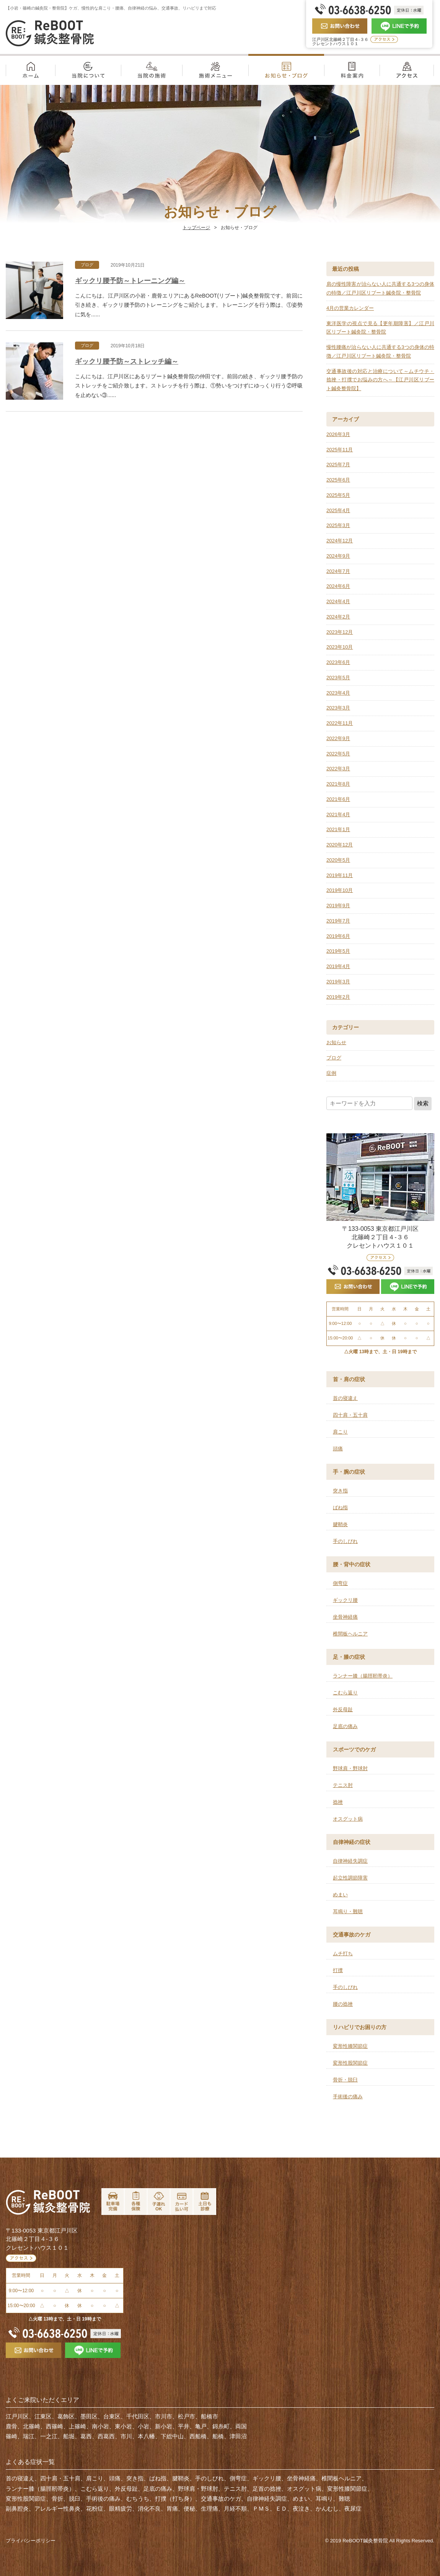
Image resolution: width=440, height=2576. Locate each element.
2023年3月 (338, 708)
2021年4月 (338, 814)
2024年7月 (338, 571)
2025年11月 (339, 449)
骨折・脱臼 (345, 2080)
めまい (340, 1894)
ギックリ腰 (345, 1600)
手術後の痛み (348, 2096)
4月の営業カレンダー (350, 308)
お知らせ (336, 1042)
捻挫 (338, 1802)
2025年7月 (338, 464)
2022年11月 (339, 723)
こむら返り (345, 1693)
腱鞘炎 (340, 1524)
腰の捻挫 (343, 2004)
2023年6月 (338, 662)
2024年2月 (338, 617)
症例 (331, 1073)
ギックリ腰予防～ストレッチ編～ (126, 361)
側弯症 (340, 1583)
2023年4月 (338, 693)
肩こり (340, 1432)
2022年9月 (338, 738)
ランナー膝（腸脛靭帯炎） (363, 1676)
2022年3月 (338, 768)
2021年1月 (338, 829)
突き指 (340, 1491)
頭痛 (338, 1449)
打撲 (338, 1970)
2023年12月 (339, 632)
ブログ (87, 264)
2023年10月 (339, 647)
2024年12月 (339, 541)
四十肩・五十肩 (350, 1415)
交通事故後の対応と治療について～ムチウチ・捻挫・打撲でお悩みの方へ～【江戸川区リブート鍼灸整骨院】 (380, 380)
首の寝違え (345, 1398)
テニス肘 (343, 1785)
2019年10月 (339, 890)
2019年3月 (338, 982)
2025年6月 (338, 480)
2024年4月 (338, 601)
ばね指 (340, 1507)
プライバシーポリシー (30, 2540)
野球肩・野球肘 (350, 1768)
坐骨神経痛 (345, 1617)
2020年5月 (338, 860)
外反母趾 (343, 1709)
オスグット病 (348, 1819)
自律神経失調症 (350, 1861)
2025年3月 (338, 525)
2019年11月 (339, 875)
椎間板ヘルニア (350, 1634)
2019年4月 (338, 966)
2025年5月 (338, 495)
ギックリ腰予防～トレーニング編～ (130, 281)
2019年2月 (338, 997)
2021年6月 (338, 799)
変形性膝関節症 (350, 2046)
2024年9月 (338, 556)
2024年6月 (338, 586)
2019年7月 (338, 921)
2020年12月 (339, 845)
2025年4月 (338, 510)
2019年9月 (338, 905)
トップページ (196, 227)
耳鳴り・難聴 (348, 1911)
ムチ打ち (343, 1953)
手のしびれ (345, 1541)
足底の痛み (345, 1726)
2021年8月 (338, 784)
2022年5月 (338, 754)
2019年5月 (338, 951)
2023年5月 (338, 677)
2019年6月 (338, 936)
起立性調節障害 (350, 1878)
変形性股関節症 (350, 2063)
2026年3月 (338, 434)
